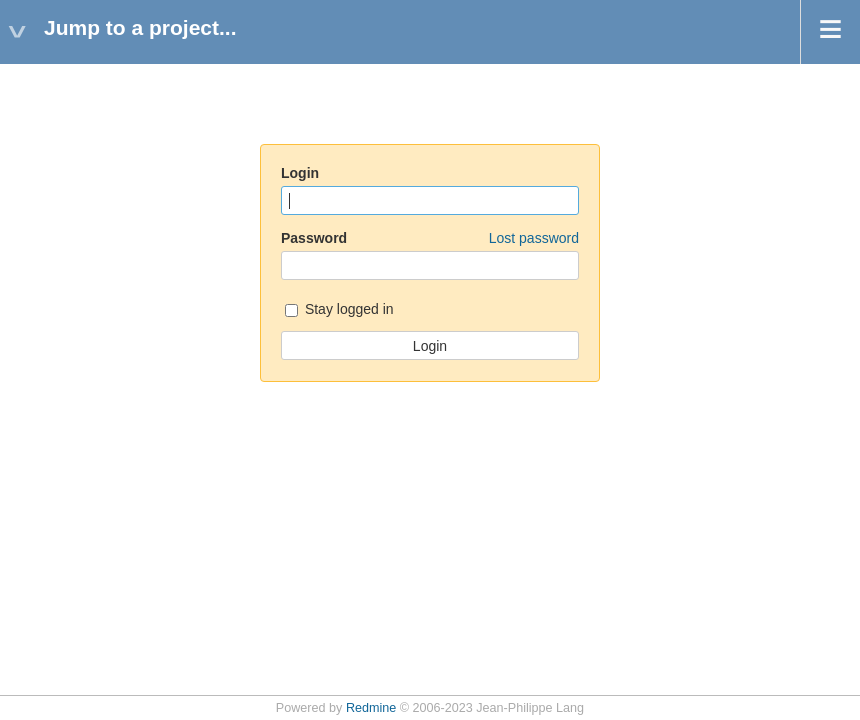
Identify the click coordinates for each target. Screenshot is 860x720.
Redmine (371, 708)
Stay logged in (339, 310)
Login (300, 173)
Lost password (534, 238)
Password (430, 238)
